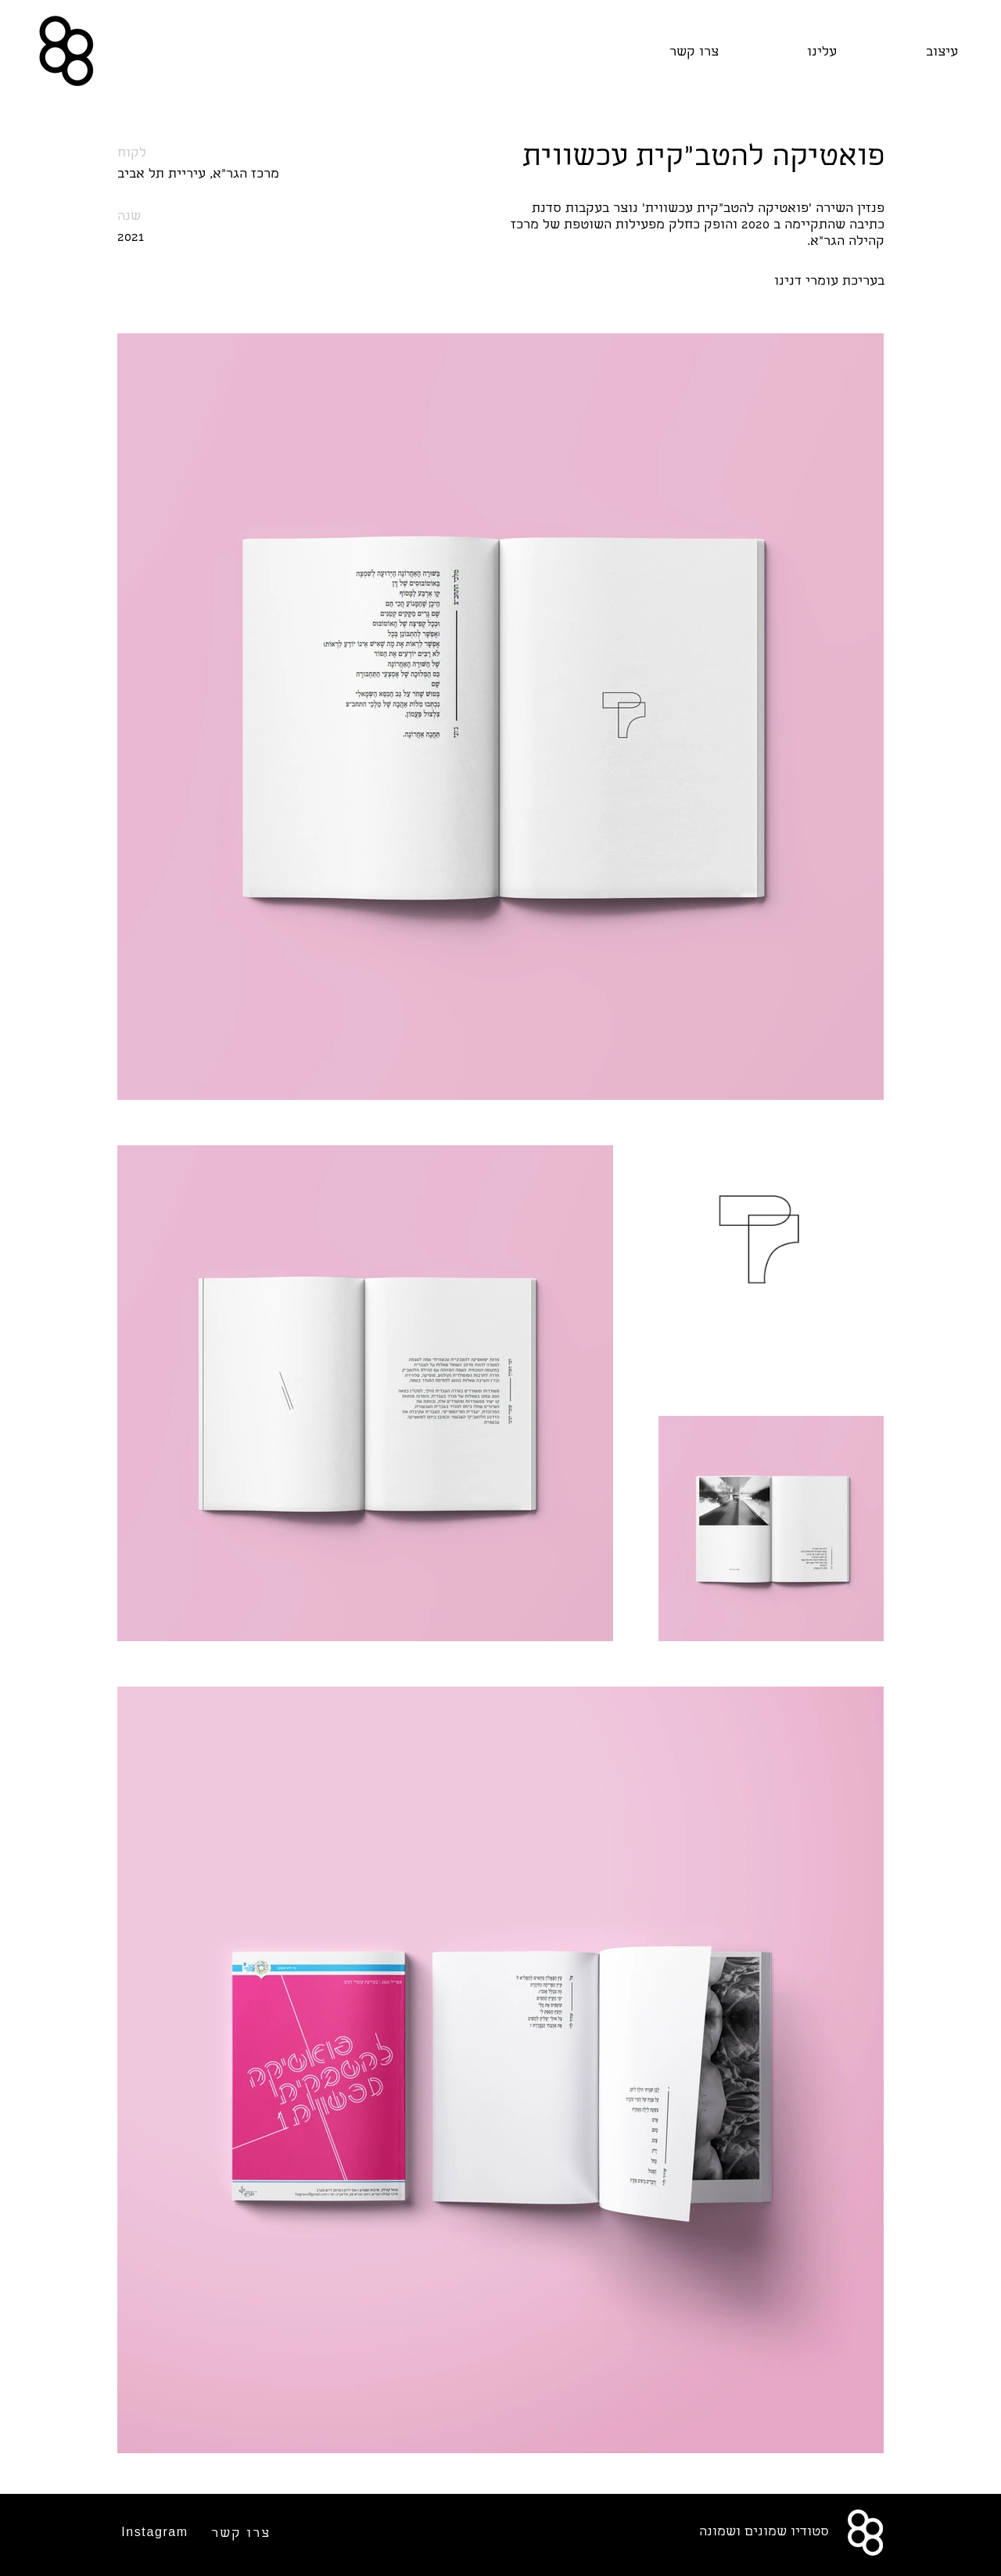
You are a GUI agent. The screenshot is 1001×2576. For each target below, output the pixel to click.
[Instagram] (156, 2532)
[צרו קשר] (242, 2533)
